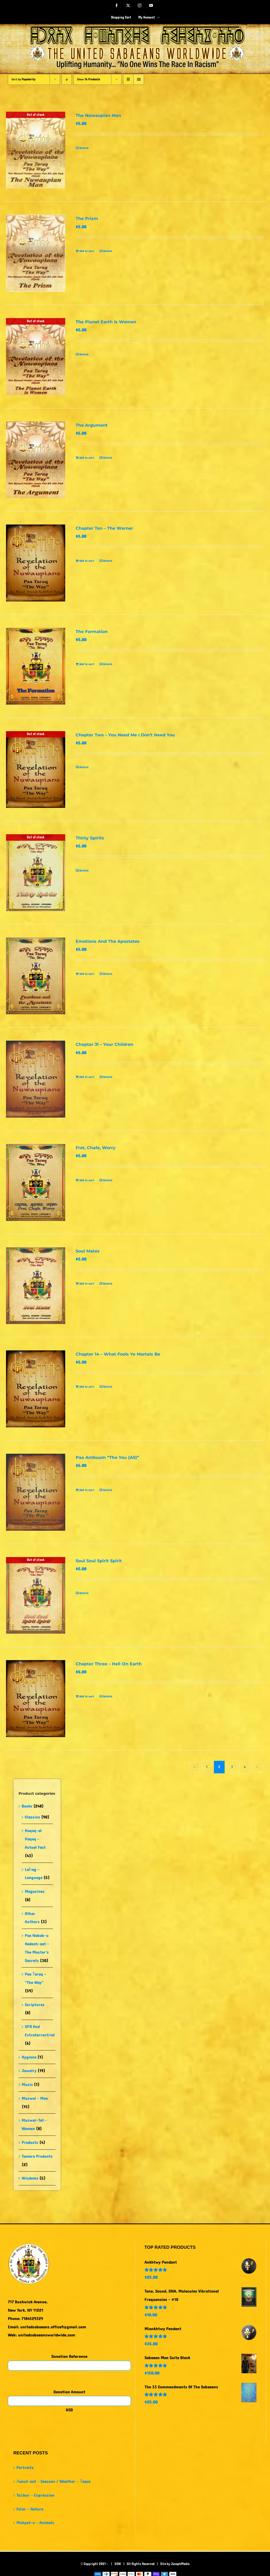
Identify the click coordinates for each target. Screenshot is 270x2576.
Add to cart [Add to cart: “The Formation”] (86, 664)
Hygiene (29, 2057)
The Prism (87, 218)
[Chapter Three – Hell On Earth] (35, 1698)
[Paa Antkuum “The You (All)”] (35, 1492)
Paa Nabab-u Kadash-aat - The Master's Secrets (37, 1947)
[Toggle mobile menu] (259, 34)
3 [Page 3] (232, 1767)
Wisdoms (30, 2178)
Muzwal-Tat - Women (34, 2124)
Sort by (23, 79)
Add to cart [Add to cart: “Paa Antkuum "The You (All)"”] (86, 1490)
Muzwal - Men (35, 2098)
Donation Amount (69, 2392)
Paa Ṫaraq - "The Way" (35, 1978)
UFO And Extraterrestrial (40, 2031)
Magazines (35, 1891)
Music (27, 2084)
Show (88, 79)
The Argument (91, 425)
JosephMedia (180, 2564)
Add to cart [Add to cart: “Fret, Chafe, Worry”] (86, 1180)
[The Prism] (35, 253)
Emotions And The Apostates (108, 941)
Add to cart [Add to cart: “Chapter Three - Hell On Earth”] (86, 1696)
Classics (32, 1817)
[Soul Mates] (35, 1285)
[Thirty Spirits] (35, 872)
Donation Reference (69, 2356)
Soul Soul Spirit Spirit (99, 1560)
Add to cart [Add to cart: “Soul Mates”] (86, 1283)
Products (30, 2142)
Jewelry (29, 2071)
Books (27, 1806)
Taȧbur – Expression (35, 2495)
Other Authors (32, 1918)
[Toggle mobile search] (248, 34)
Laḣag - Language (34, 1873)
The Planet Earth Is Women (106, 321)
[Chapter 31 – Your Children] (35, 1079)
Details (83, 148)
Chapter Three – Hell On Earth (109, 1663)
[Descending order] (67, 79)
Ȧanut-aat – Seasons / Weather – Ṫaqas (53, 2481)
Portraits (25, 2468)
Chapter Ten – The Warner (104, 528)
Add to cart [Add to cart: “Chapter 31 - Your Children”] (86, 1077)
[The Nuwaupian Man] (35, 150)
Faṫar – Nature (29, 2509)
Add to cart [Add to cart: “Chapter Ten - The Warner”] (86, 560)
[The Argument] (35, 459)
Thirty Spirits (90, 838)
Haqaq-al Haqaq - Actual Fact (35, 1839)
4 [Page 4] (244, 1767)
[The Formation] (35, 666)
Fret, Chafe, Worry (96, 1147)
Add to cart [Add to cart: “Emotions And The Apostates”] (86, 973)
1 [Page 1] (206, 1767)
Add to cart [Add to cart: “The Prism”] (86, 251)
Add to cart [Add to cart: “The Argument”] (86, 457)
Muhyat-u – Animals (35, 2523)
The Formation (92, 631)
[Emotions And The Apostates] (35, 976)
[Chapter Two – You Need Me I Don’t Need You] (35, 769)
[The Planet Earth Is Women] (35, 356)
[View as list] (139, 79)
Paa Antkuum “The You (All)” (107, 1457)
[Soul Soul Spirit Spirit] (35, 1595)
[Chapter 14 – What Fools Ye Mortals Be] (35, 1388)
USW (118, 2564)
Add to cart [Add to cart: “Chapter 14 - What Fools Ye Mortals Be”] (86, 1386)
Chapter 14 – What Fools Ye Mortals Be (118, 1354)
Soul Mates (88, 1251)
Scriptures (35, 2005)
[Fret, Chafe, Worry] (35, 1182)
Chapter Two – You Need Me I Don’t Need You (125, 734)
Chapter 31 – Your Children (104, 1044)
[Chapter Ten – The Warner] (35, 562)
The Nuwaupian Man (98, 115)
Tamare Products (37, 2156)
